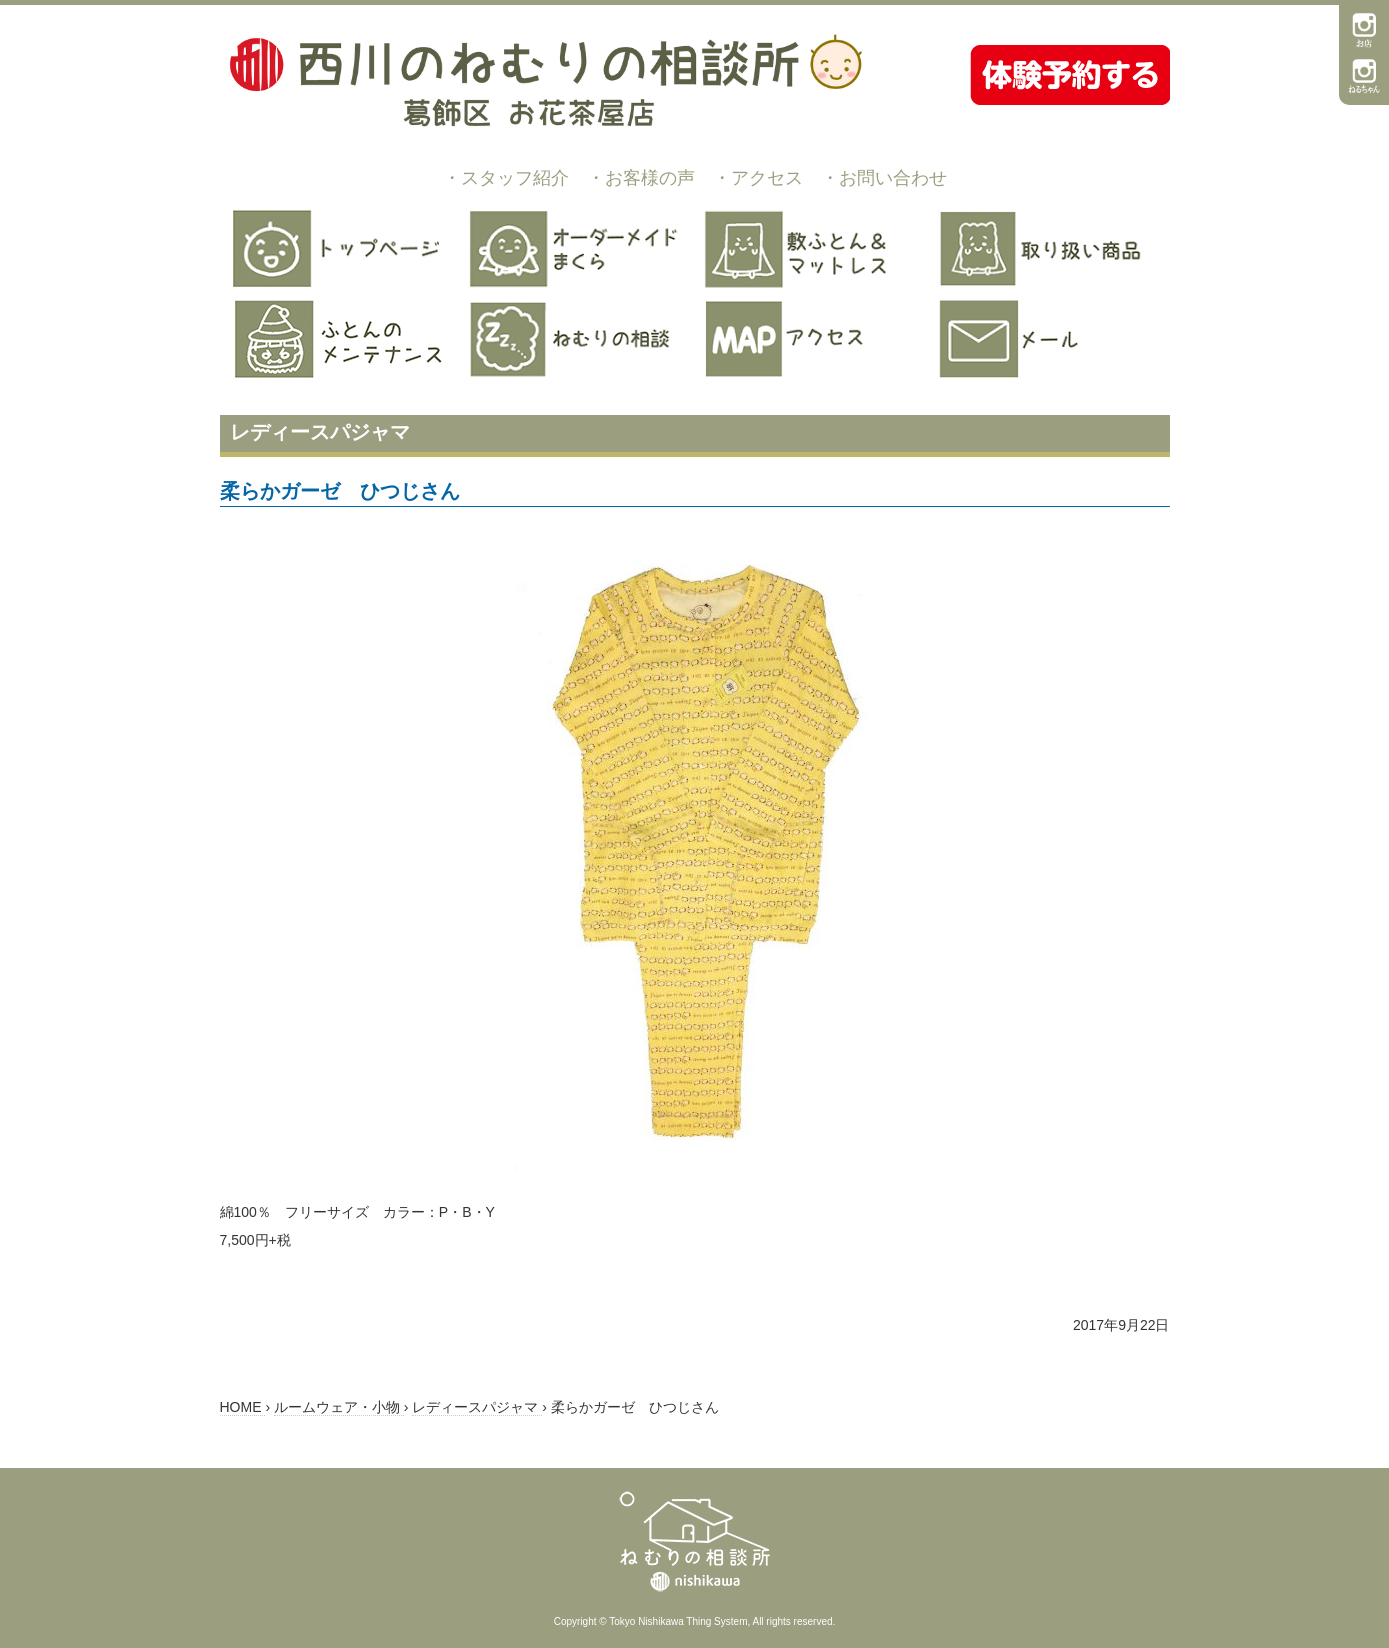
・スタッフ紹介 (506, 178)
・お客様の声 (641, 178)
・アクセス (758, 178)
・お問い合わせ (884, 178)
